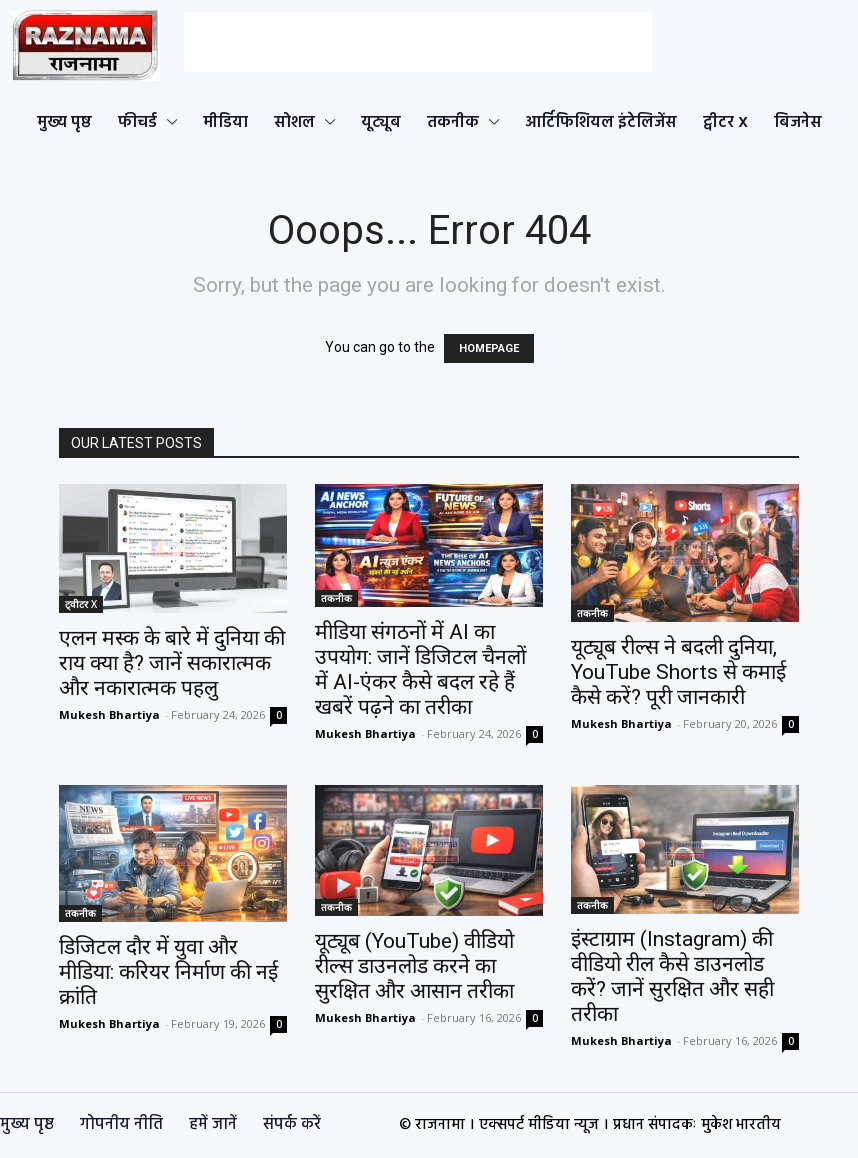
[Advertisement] (418, 42)
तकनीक (336, 598)
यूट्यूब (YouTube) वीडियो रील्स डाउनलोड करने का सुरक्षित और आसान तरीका (414, 966)
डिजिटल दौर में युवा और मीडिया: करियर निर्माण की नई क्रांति (168, 972)
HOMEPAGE (489, 348)
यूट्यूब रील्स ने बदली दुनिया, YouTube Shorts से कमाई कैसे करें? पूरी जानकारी (678, 672)
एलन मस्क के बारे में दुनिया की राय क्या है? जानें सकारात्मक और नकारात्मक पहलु (172, 663)
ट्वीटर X (81, 604)
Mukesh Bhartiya (109, 714)
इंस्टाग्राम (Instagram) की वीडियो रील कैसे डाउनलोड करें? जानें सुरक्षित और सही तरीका (672, 976)
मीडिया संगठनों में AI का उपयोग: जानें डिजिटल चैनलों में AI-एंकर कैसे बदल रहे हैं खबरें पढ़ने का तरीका (420, 669)
